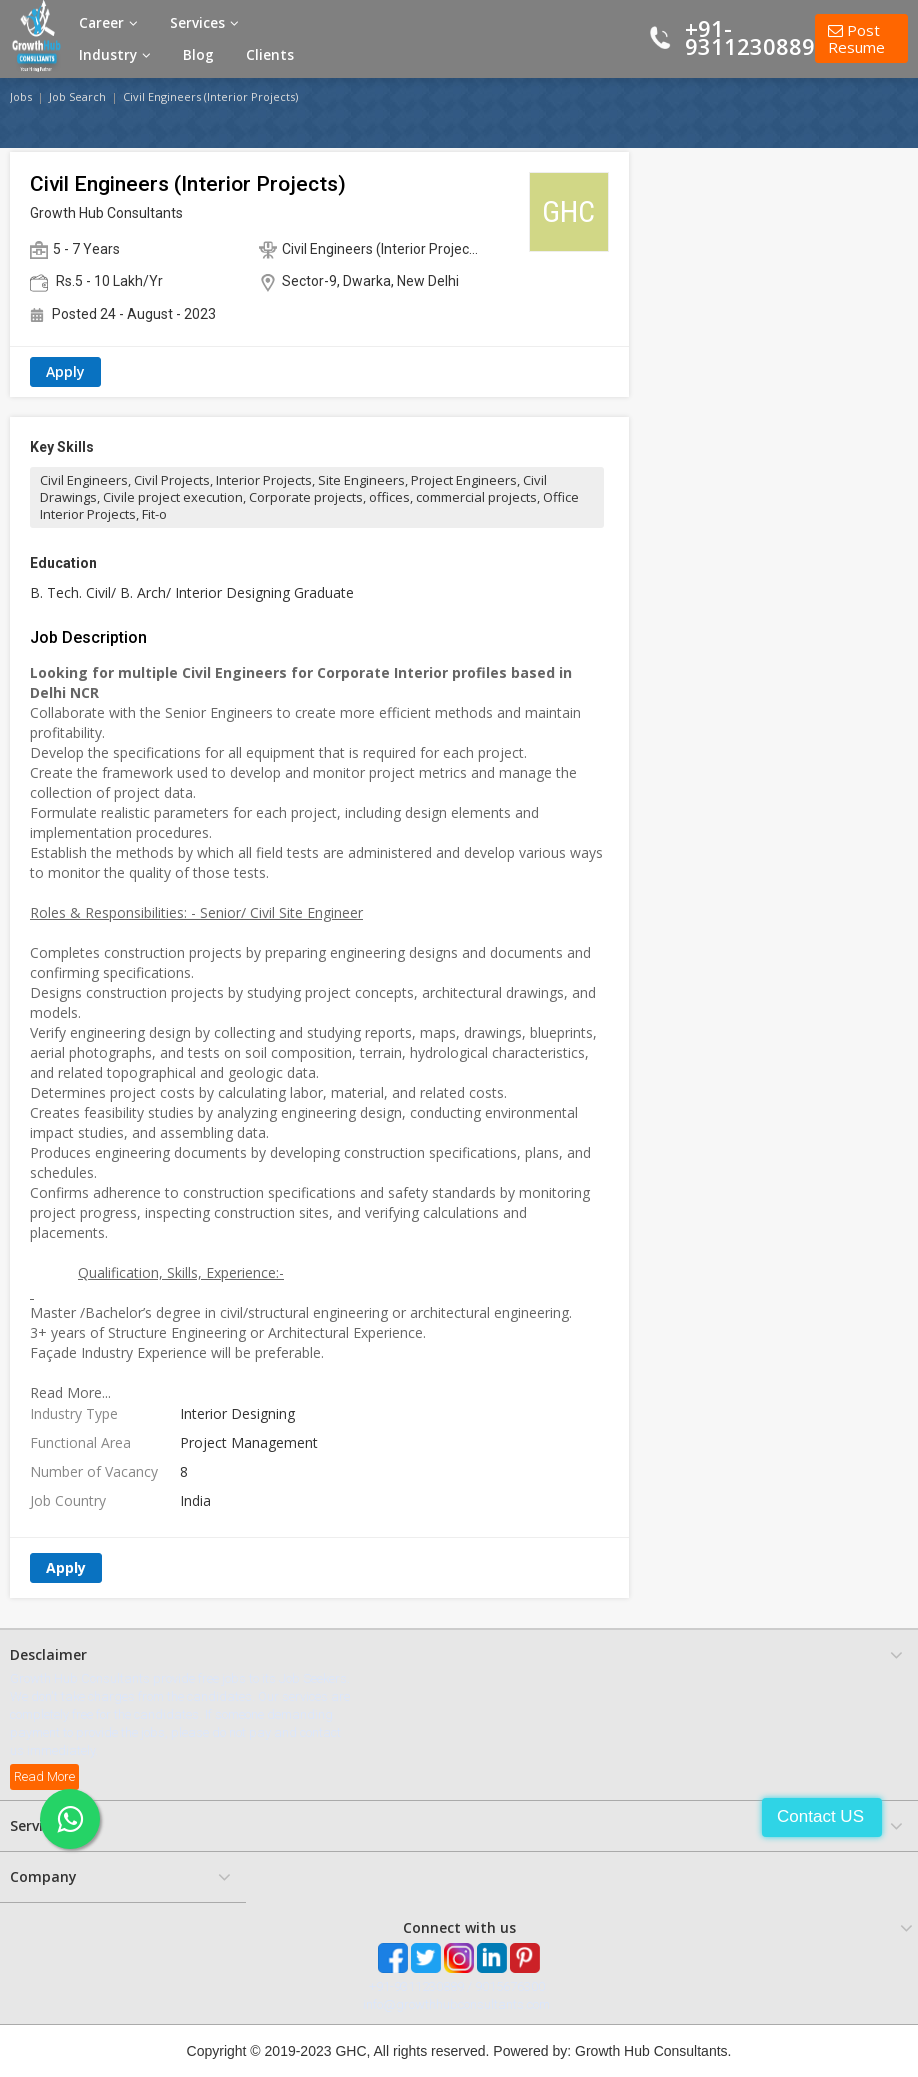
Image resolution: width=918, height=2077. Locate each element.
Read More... (70, 1392)
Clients (270, 55)
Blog (198, 55)
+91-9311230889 (750, 37)
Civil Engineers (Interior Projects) (210, 96)
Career (108, 23)
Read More (44, 1776)
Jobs (21, 96)
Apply (65, 371)
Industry (115, 55)
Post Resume (856, 38)
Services (204, 23)
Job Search (77, 96)
